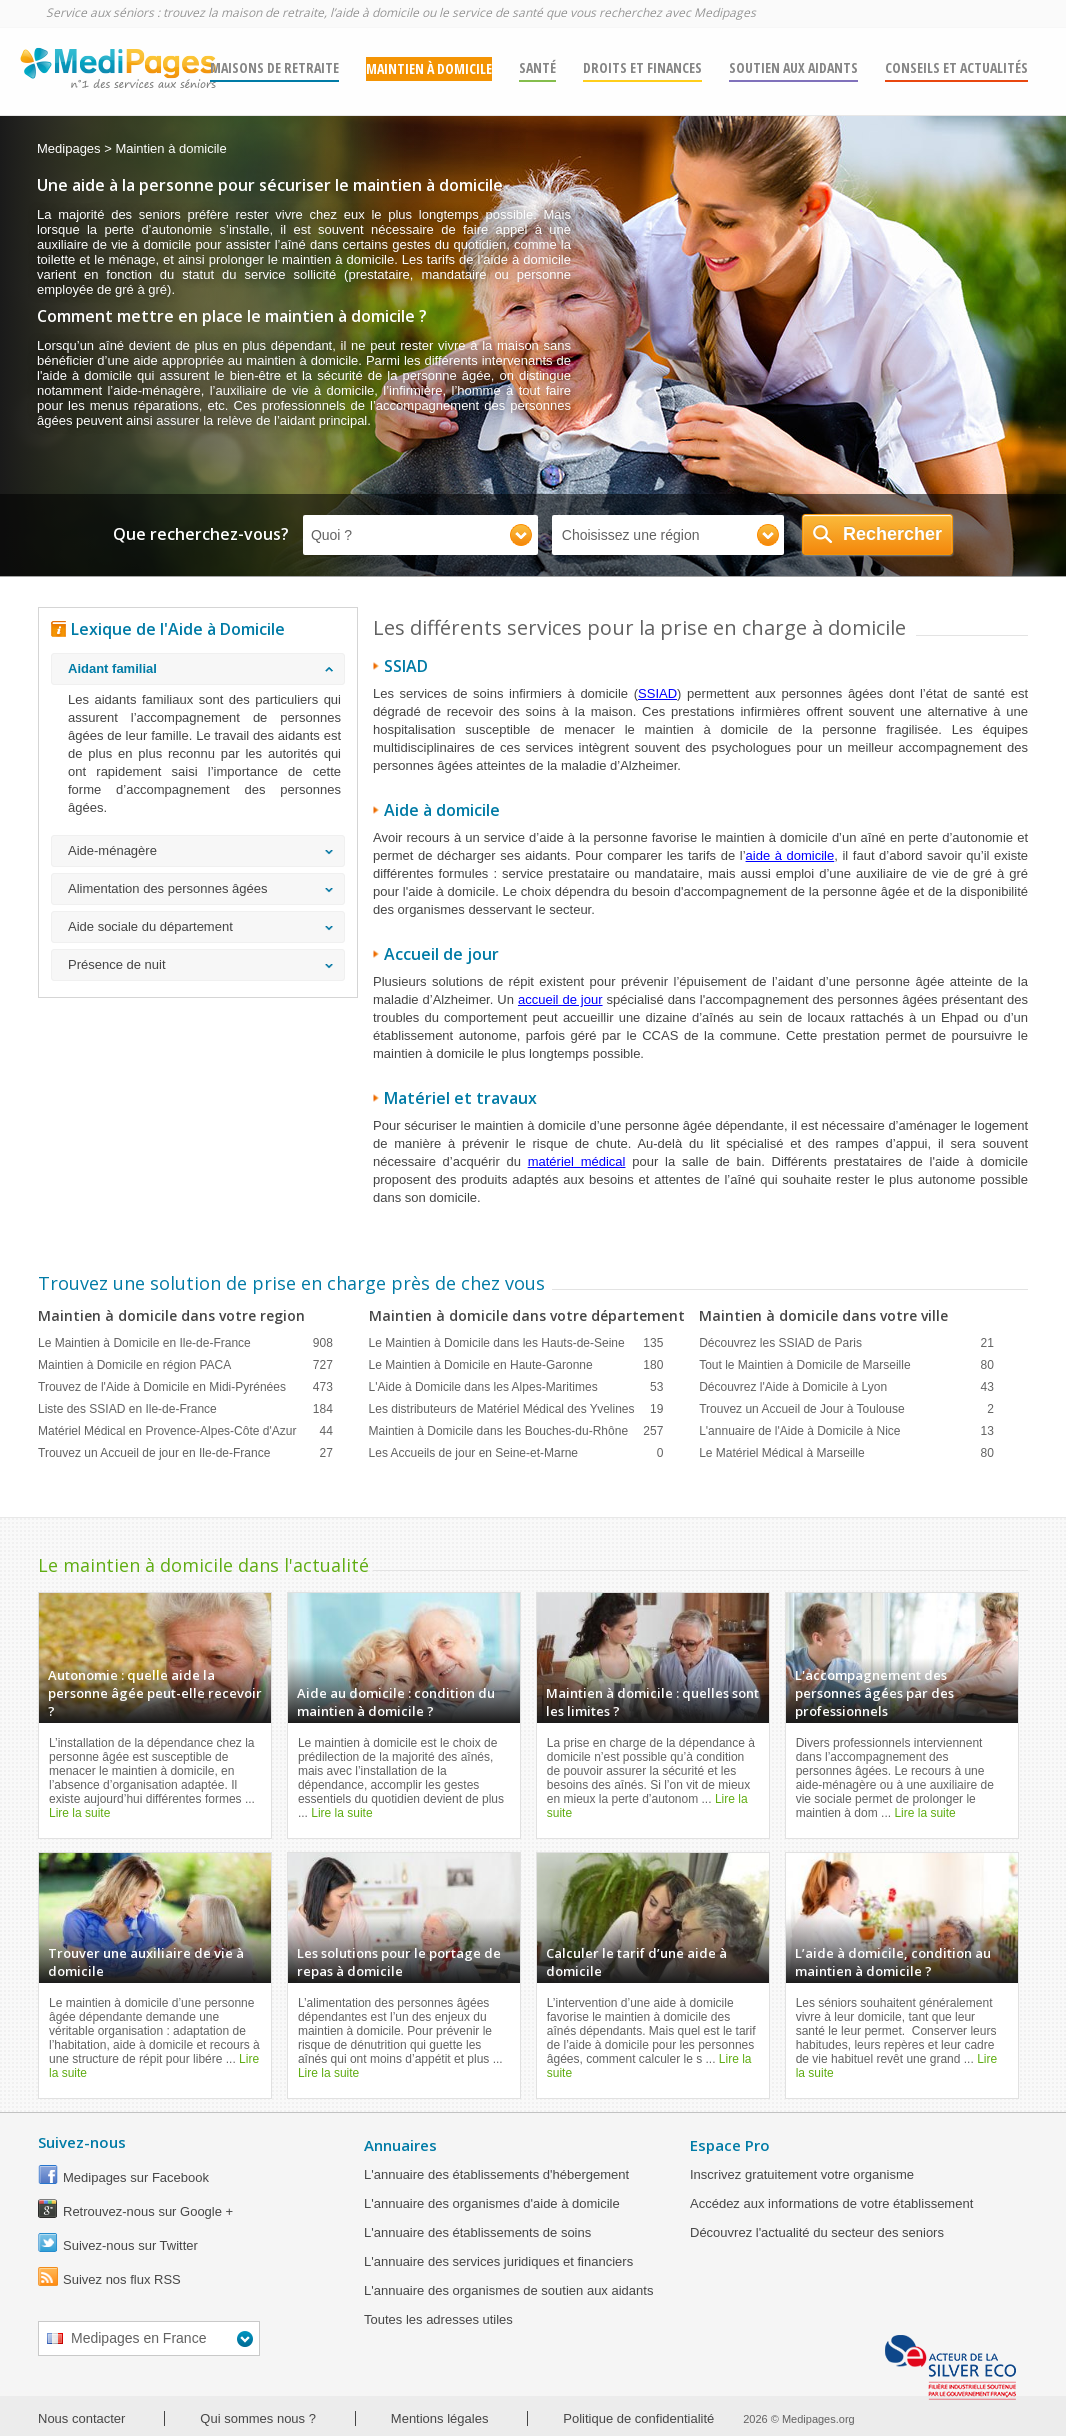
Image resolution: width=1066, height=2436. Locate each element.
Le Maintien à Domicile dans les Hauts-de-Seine (516, 1343)
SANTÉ (537, 67)
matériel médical (577, 1161)
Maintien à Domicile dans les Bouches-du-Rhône (516, 1431)
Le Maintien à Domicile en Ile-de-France (185, 1343)
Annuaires (400, 2145)
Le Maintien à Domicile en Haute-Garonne (516, 1365)
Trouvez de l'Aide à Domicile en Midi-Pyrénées (185, 1387)
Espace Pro (730, 2145)
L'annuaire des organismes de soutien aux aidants (508, 2290)
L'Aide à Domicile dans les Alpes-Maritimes (516, 1387)
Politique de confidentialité (638, 2418)
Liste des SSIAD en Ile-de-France (185, 1409)
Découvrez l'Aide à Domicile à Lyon (846, 1387)
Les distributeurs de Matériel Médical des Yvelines (516, 1409)
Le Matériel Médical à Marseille (846, 1453)
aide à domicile (790, 855)
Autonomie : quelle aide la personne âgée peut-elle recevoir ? (155, 1693)
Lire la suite (79, 1813)
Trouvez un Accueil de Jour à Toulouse (846, 1409)
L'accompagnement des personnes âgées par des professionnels (874, 1693)
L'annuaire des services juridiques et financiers (498, 2261)
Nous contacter (81, 2418)
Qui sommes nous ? (258, 2418)
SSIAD (657, 693)
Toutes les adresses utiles (438, 2319)
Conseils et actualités (956, 67)
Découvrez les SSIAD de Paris (846, 1343)
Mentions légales (440, 2418)
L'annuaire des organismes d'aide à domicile (492, 2203)
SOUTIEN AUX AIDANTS (793, 67)
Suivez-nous (82, 2142)
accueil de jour (560, 999)
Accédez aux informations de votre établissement (831, 2203)
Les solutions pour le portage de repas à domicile (399, 1962)
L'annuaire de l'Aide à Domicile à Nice (846, 1431)
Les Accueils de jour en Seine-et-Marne (516, 1453)
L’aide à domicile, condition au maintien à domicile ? (893, 1962)
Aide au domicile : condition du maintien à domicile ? (396, 1702)
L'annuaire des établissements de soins (477, 2232)
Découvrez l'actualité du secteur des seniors (817, 2232)
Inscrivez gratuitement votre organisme (802, 2174)
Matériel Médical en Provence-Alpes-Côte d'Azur (185, 1431)
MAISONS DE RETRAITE (274, 67)
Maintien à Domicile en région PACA (185, 1365)
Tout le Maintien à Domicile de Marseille (846, 1365)
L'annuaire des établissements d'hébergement (496, 2174)
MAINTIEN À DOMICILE (429, 68)
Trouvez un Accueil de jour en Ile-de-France (185, 1453)
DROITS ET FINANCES (642, 67)
